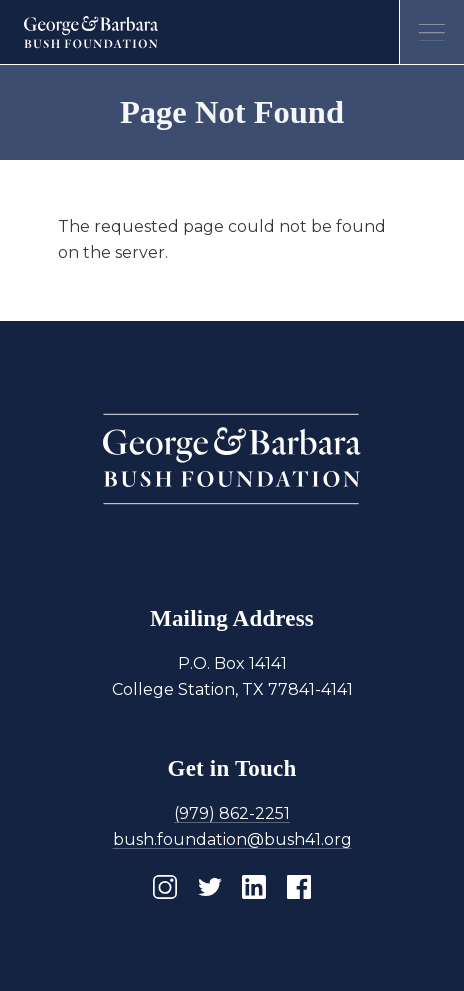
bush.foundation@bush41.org (232, 839)
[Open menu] (431, 32)
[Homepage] (91, 32)
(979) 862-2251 (232, 813)
